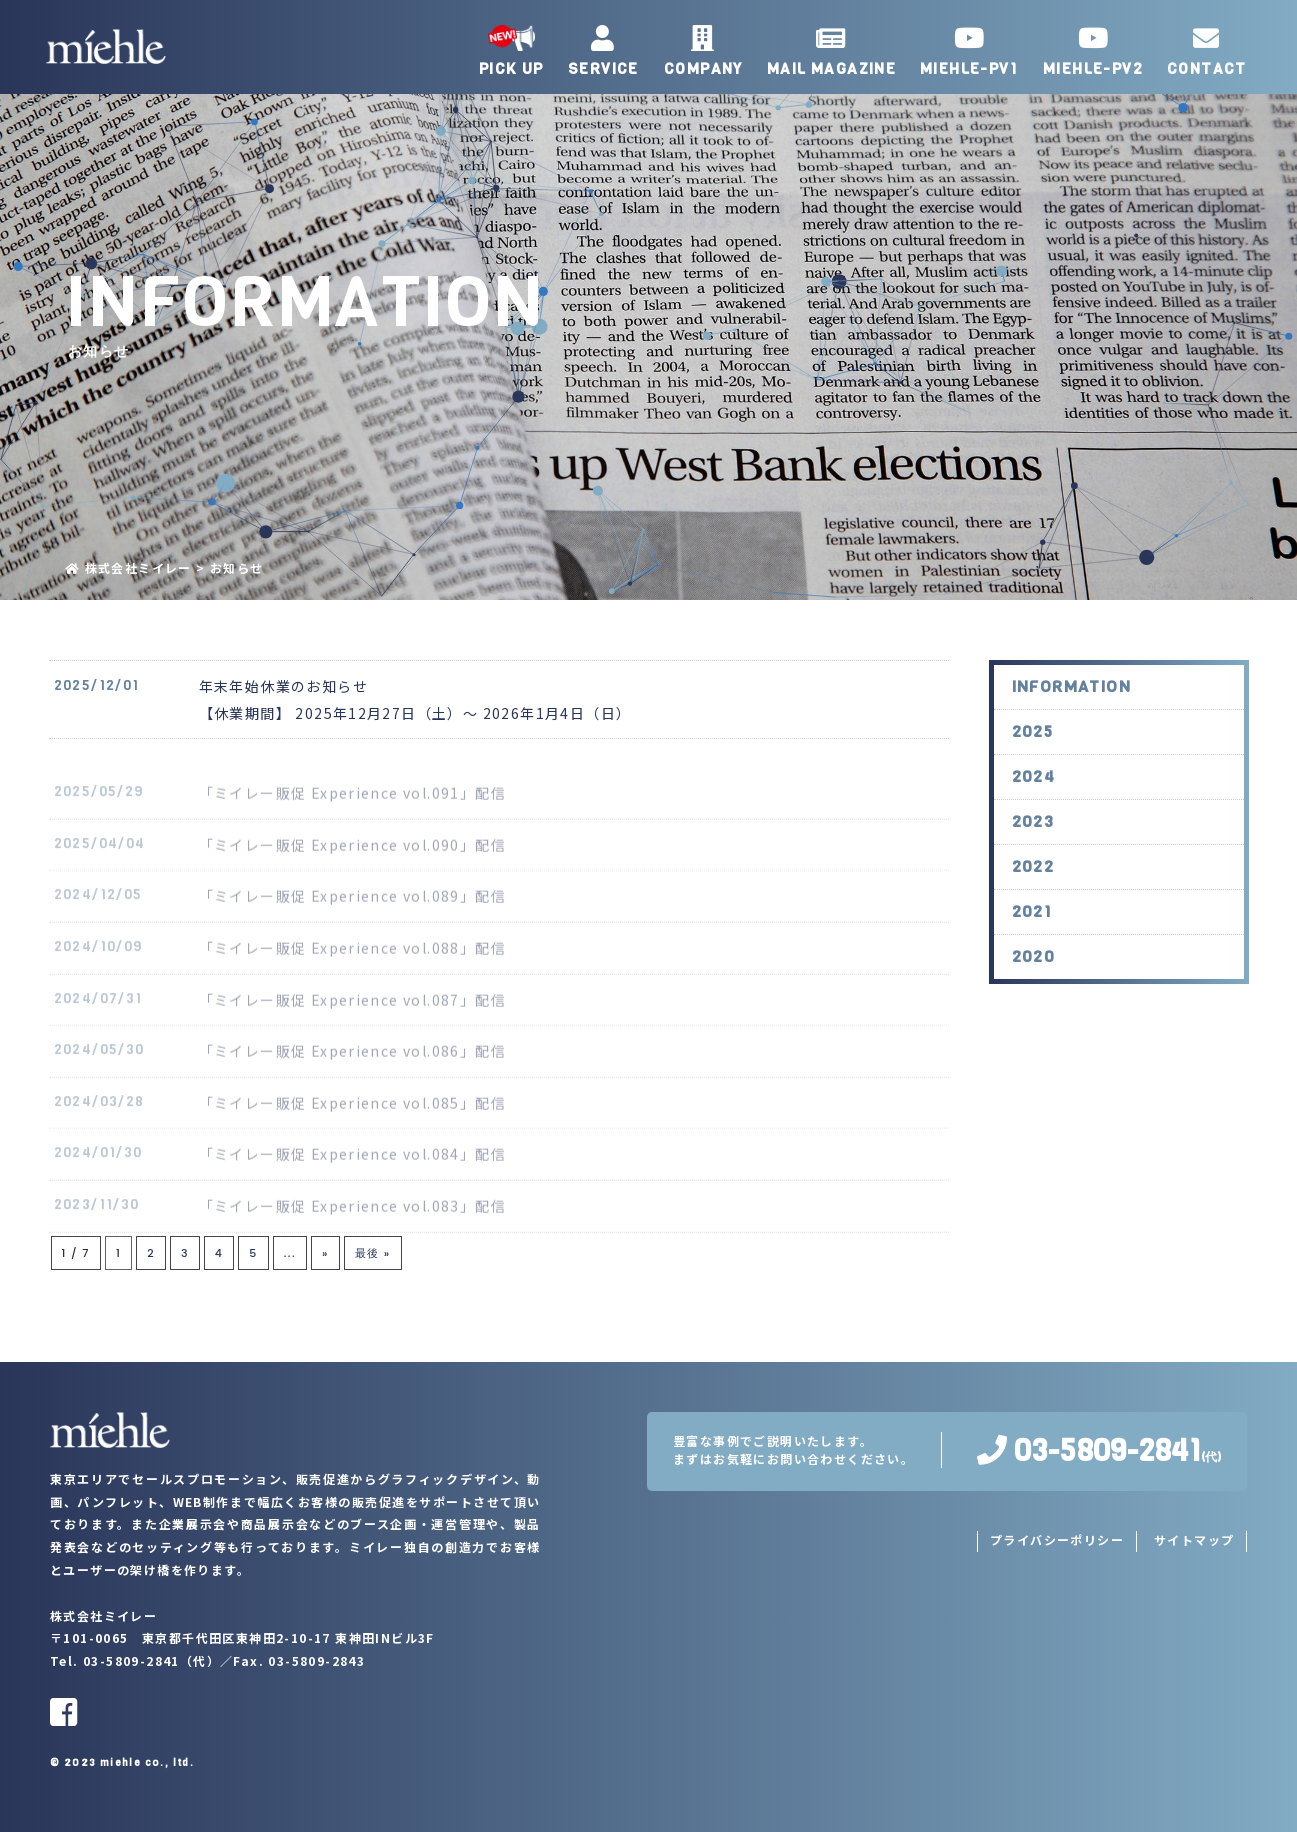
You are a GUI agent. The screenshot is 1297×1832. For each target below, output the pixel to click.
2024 (1034, 795)
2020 (1034, 975)
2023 (1033, 840)
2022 (1033, 885)
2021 (1032, 930)
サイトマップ (1194, 1539)
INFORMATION (1071, 705)
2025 (1033, 750)
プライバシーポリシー (1057, 1539)
